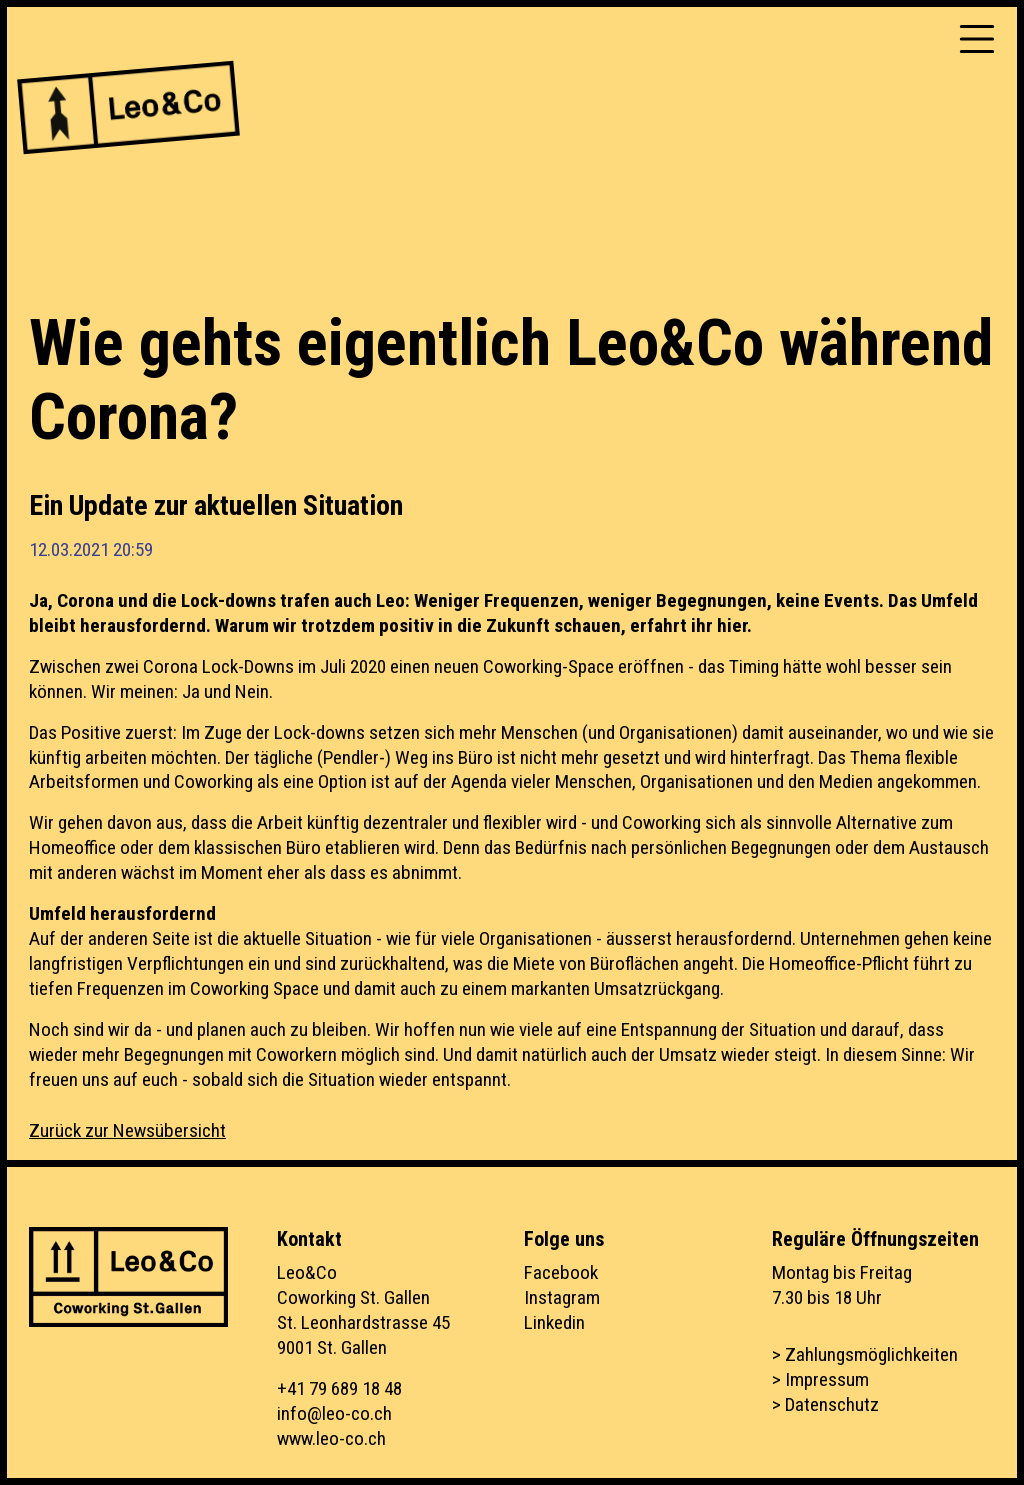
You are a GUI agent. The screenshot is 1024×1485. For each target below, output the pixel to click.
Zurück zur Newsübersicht (127, 1130)
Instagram (562, 1297)
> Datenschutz (825, 1404)
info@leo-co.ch (334, 1413)
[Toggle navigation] (977, 39)
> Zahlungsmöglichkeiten (865, 1354)
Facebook (561, 1272)
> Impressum (820, 1379)
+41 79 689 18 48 (339, 1388)
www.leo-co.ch (331, 1438)
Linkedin (554, 1322)
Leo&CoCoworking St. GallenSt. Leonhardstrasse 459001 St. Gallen (363, 1310)
